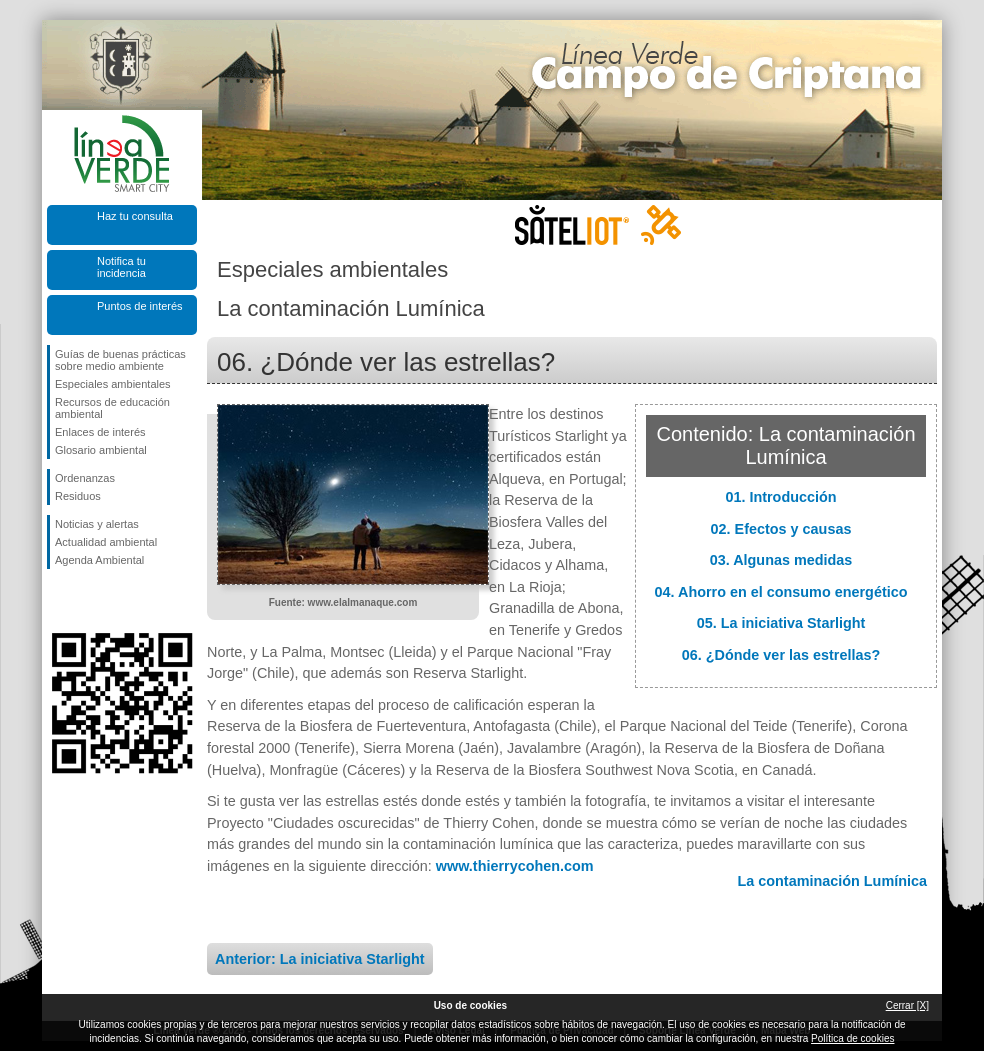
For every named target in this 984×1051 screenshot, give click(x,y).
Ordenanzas (85, 478)
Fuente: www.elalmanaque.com (343, 602)
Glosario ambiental (101, 450)
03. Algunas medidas (781, 560)
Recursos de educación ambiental (112, 408)
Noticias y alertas (97, 524)
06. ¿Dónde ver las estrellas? (781, 655)
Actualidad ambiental (106, 542)
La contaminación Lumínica (832, 881)
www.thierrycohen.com (515, 866)
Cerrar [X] (907, 1005)
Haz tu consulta (135, 216)
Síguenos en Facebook (59, 601)
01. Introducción (780, 497)
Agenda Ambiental (99, 560)
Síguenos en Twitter (92, 601)
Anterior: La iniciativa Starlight (320, 959)
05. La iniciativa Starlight (781, 623)
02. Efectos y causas (781, 529)
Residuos (78, 496)
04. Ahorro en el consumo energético (781, 592)
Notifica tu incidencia (121, 267)
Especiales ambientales (113, 384)
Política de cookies (852, 1038)
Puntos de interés (140, 306)
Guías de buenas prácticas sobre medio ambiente (120, 360)
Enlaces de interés (100, 432)
